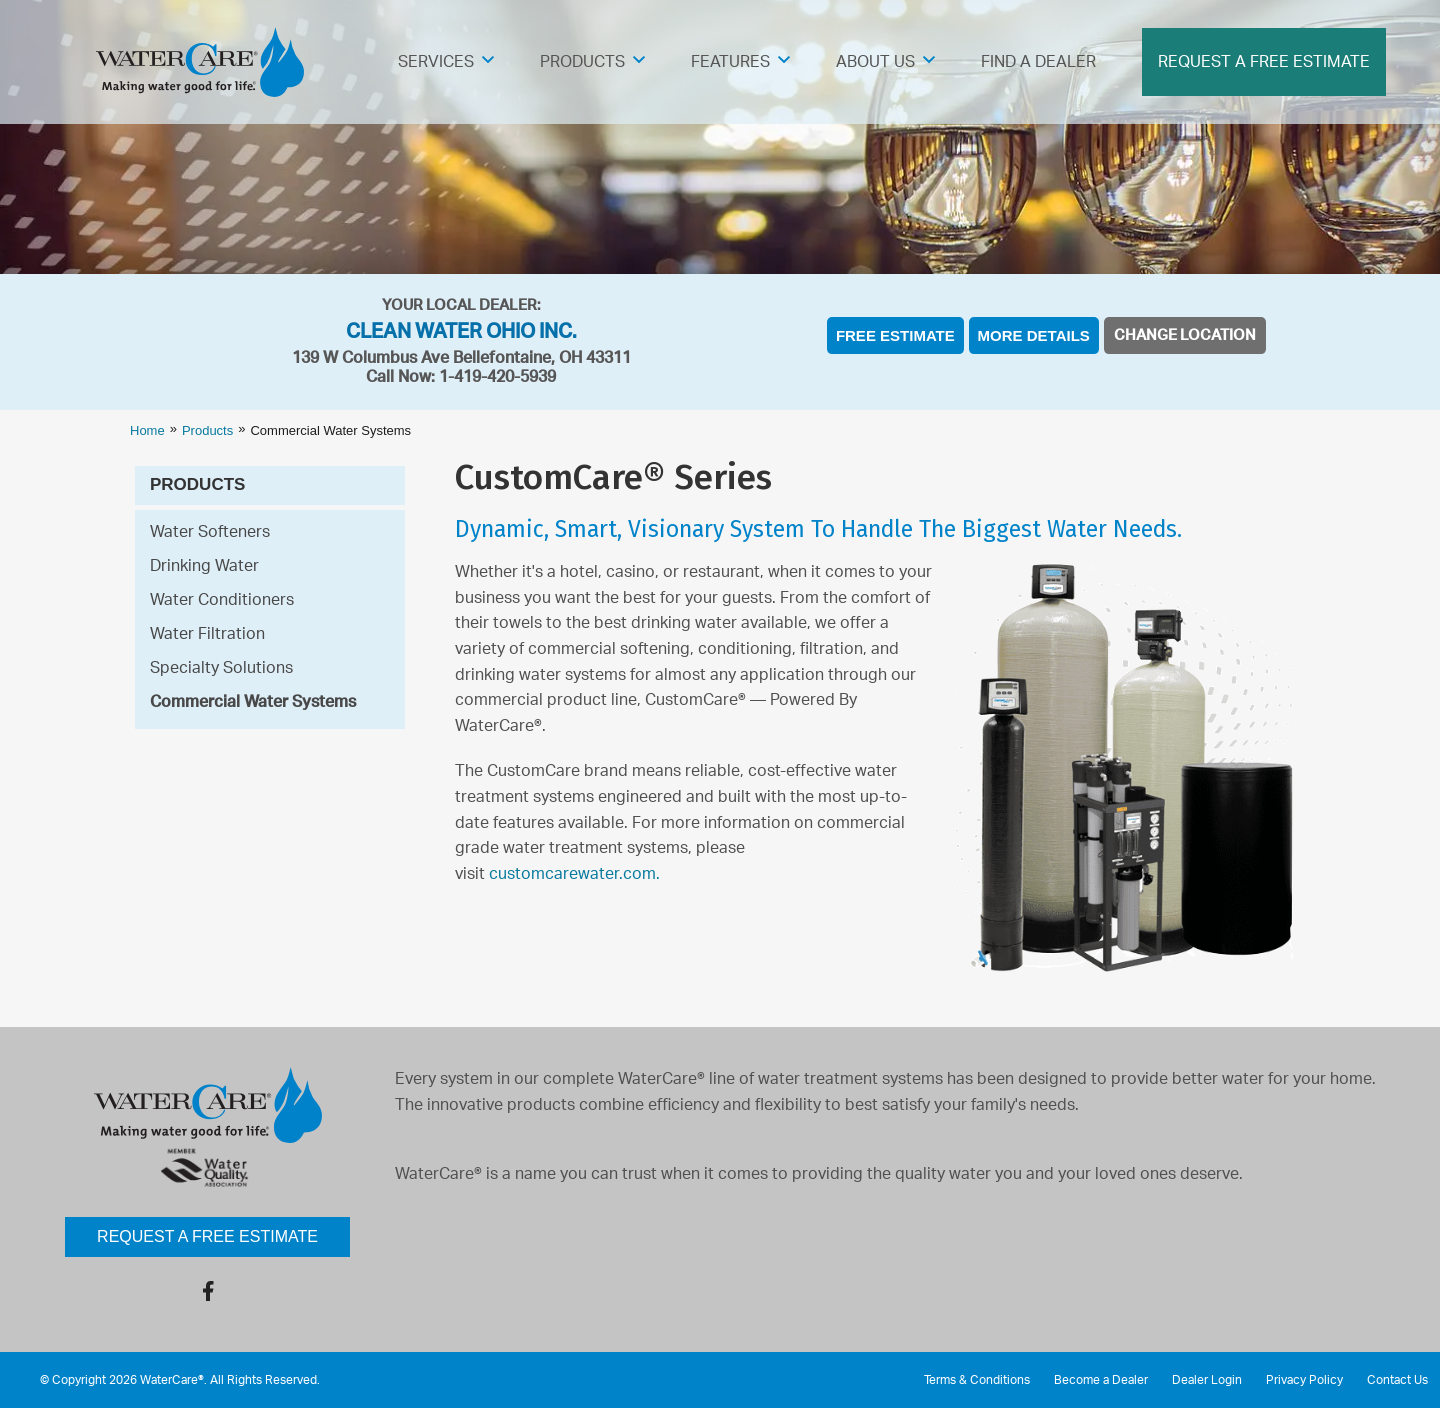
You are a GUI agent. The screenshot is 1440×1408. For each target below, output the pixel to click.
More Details (1034, 335)
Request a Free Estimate (207, 1236)
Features (730, 62)
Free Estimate (895, 335)
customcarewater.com (572, 874)
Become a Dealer (1101, 1380)
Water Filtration (207, 634)
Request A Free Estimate (1264, 62)
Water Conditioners (222, 600)
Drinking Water (204, 566)
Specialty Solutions (221, 668)
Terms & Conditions (977, 1380)
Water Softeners (210, 532)
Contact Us (1397, 1380)
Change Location (1185, 335)
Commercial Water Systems (253, 702)
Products (582, 62)
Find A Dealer (1038, 62)
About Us (875, 62)
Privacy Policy (1304, 1380)
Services (436, 62)
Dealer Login (1207, 1380)
